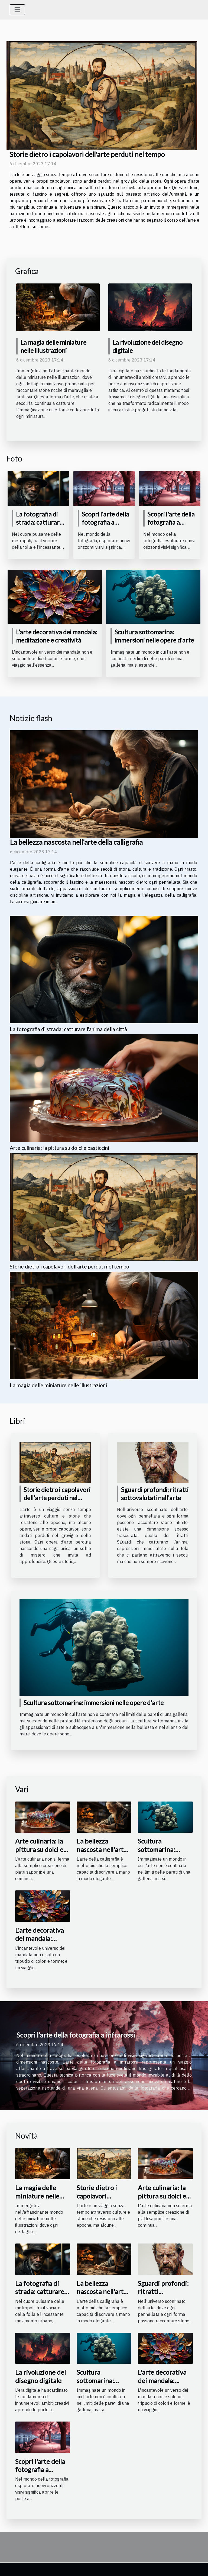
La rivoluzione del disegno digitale (40, 2376)
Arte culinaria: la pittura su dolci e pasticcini (59, 1148)
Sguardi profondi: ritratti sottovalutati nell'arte (163, 2295)
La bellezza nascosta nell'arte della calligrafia (76, 842)
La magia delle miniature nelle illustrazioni (58, 1385)
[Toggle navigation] (17, 9)
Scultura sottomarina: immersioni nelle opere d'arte (154, 636)
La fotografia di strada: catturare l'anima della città (39, 522)
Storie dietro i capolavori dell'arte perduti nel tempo (87, 154)
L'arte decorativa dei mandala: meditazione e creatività (56, 636)
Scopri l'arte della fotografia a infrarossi (105, 522)
